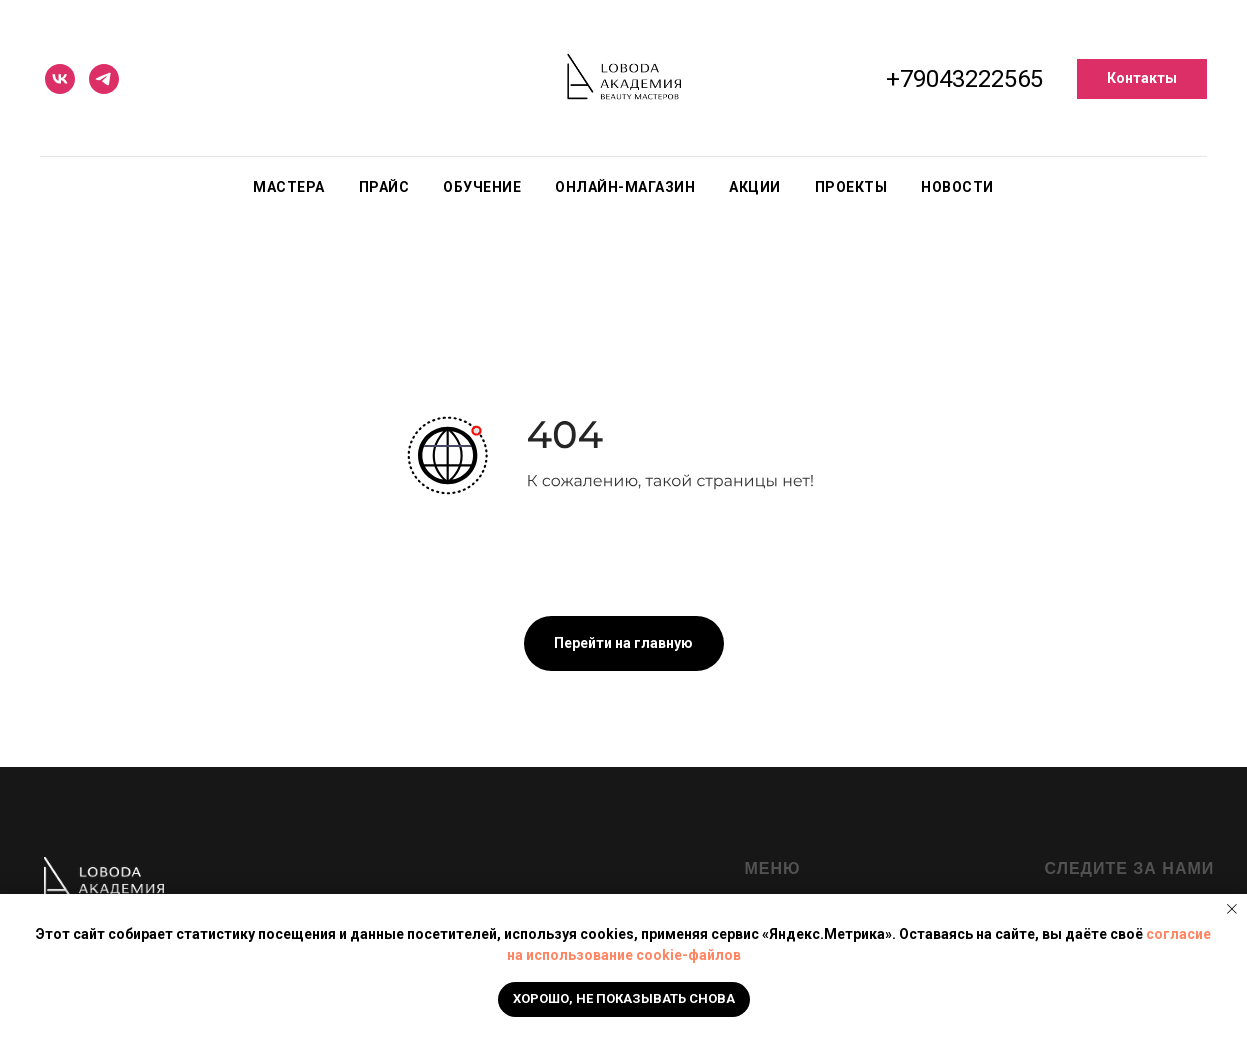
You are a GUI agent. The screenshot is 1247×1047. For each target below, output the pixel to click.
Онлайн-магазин (625, 187)
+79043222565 (964, 79)
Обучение (482, 187)
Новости (957, 187)
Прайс (384, 187)
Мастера (289, 187)
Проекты (851, 187)
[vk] (60, 79)
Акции (755, 187)
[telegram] (104, 79)
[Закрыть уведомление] (1232, 909)
